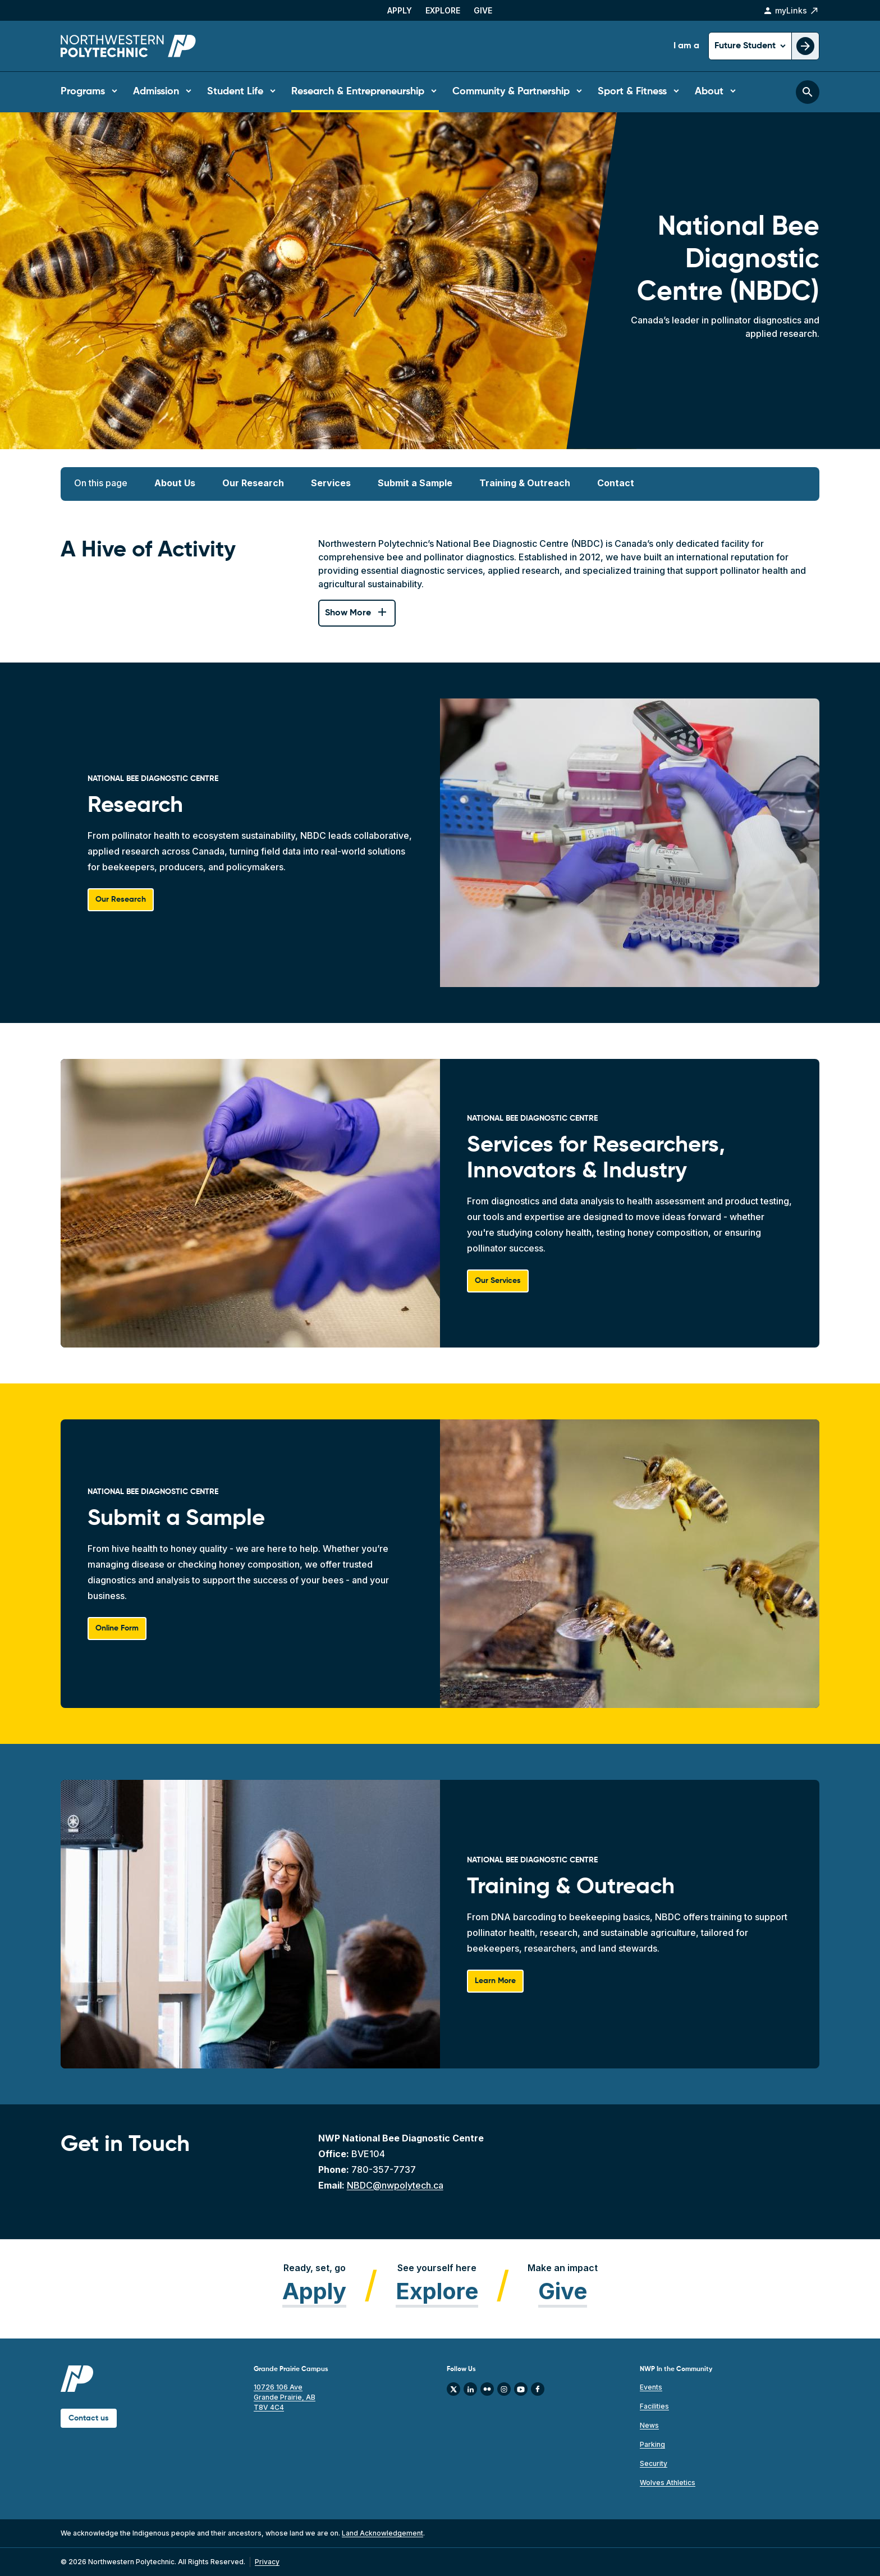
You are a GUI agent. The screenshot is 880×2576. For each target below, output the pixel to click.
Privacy (267, 2561)
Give (483, 10)
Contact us (88, 2418)
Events (651, 2387)
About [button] (709, 91)
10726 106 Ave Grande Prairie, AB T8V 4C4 (284, 2397)
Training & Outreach (524, 482)
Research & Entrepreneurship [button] (357, 91)
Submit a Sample (415, 482)
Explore (442, 10)
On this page (100, 482)
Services (331, 482)
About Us (174, 482)
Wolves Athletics (667, 2482)
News (649, 2425)
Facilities (654, 2406)
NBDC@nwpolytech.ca (395, 2185)
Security (653, 2463)
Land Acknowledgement (382, 2533)
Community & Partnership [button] (511, 91)
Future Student (746, 46)
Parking (652, 2444)
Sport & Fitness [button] (632, 91)
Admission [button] (156, 91)
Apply (399, 10)
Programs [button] (83, 91)
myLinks (791, 11)
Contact (615, 482)
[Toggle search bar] (807, 92)
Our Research (253, 482)
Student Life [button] (235, 91)
